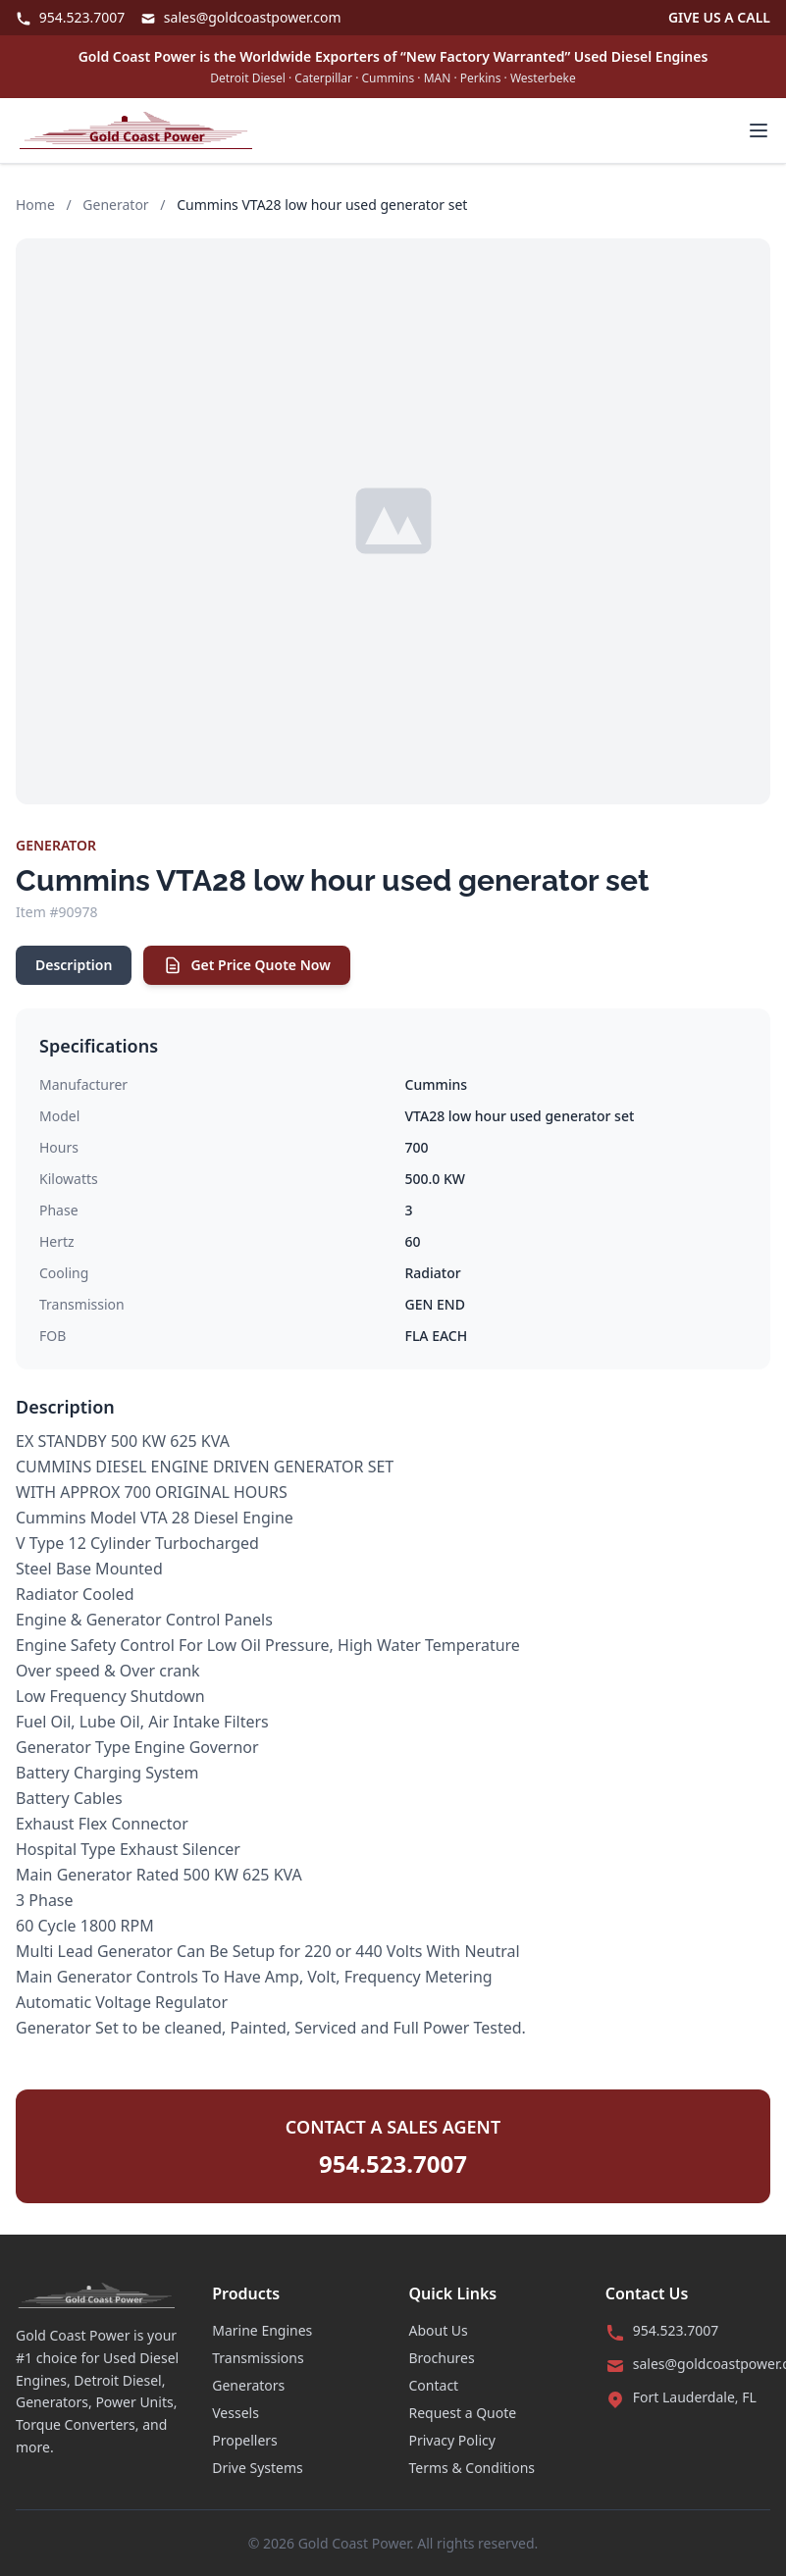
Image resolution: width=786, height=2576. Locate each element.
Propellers (245, 2440)
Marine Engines (262, 2330)
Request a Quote (463, 2412)
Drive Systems (257, 2467)
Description (73, 964)
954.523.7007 (70, 17)
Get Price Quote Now (246, 965)
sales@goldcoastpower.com (240, 17)
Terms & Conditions (472, 2467)
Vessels (235, 2412)
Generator (115, 204)
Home (35, 204)
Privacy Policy (452, 2440)
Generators (248, 2385)
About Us (438, 2330)
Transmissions (257, 2357)
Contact (434, 2385)
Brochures (442, 2357)
